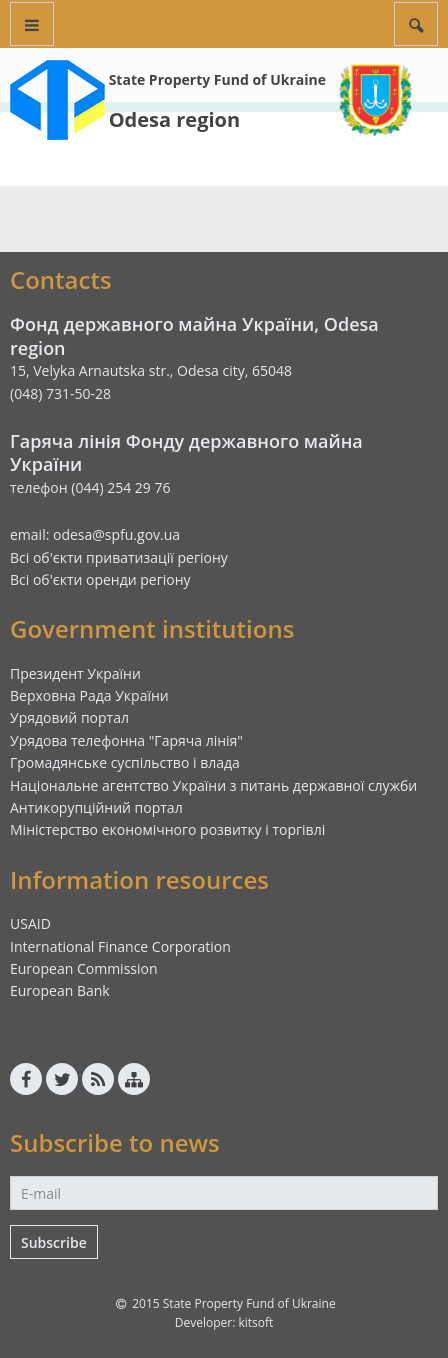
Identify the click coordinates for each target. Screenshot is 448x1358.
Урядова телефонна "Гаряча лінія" (126, 740)
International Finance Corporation (120, 946)
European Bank (60, 990)
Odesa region (174, 119)
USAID (30, 923)
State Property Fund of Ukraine (217, 79)
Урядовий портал (69, 717)
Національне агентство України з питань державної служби (213, 785)
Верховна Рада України (89, 695)
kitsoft (255, 1322)
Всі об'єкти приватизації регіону (119, 557)
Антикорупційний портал (96, 807)
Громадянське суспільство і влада (125, 762)
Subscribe (54, 1242)
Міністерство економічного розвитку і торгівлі (167, 829)
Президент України (75, 673)
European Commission (84, 968)
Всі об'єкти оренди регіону (100, 579)
